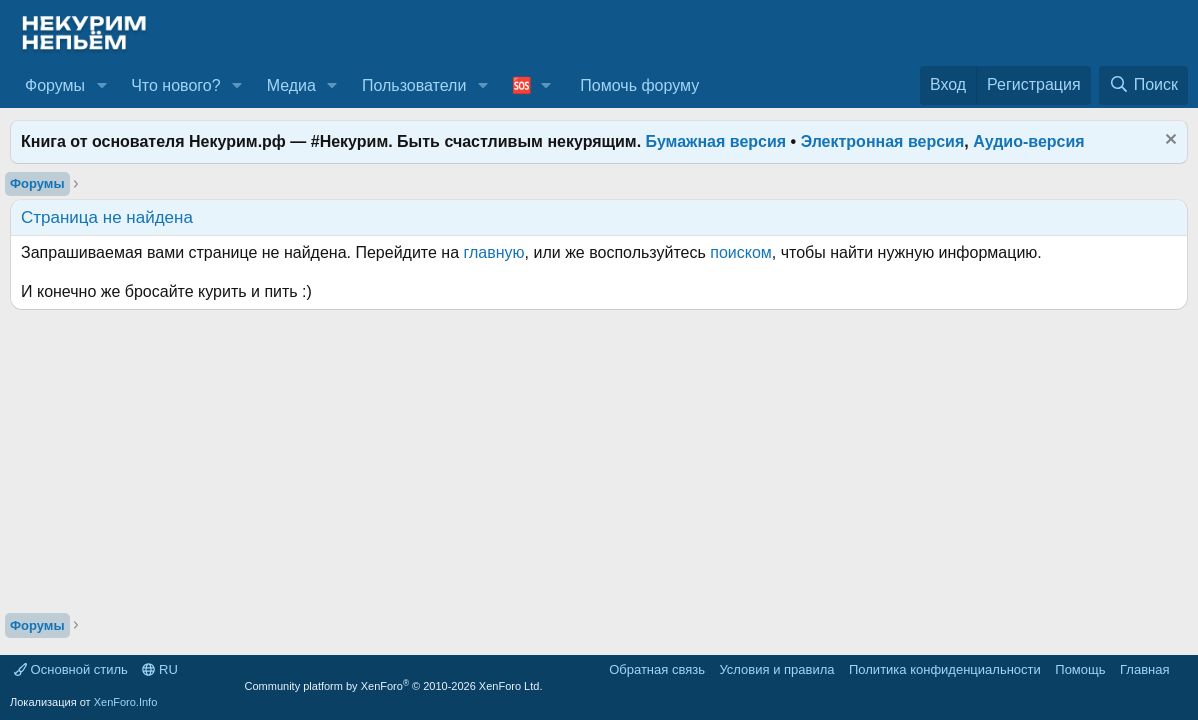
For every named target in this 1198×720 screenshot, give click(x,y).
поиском (741, 252)
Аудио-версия (1029, 141)
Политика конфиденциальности (945, 669)
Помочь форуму (639, 85)
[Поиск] (1143, 85)
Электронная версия (883, 141)
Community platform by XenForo (394, 686)
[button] (101, 86)
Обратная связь (657, 669)
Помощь (1080, 669)
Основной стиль (71, 669)
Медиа (291, 85)
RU (159, 669)
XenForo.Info (126, 702)
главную (494, 252)
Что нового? (175, 85)
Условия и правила (776, 669)
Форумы (55, 85)
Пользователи (414, 85)
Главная (1144, 669)
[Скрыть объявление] (1168, 141)
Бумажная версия (716, 141)
